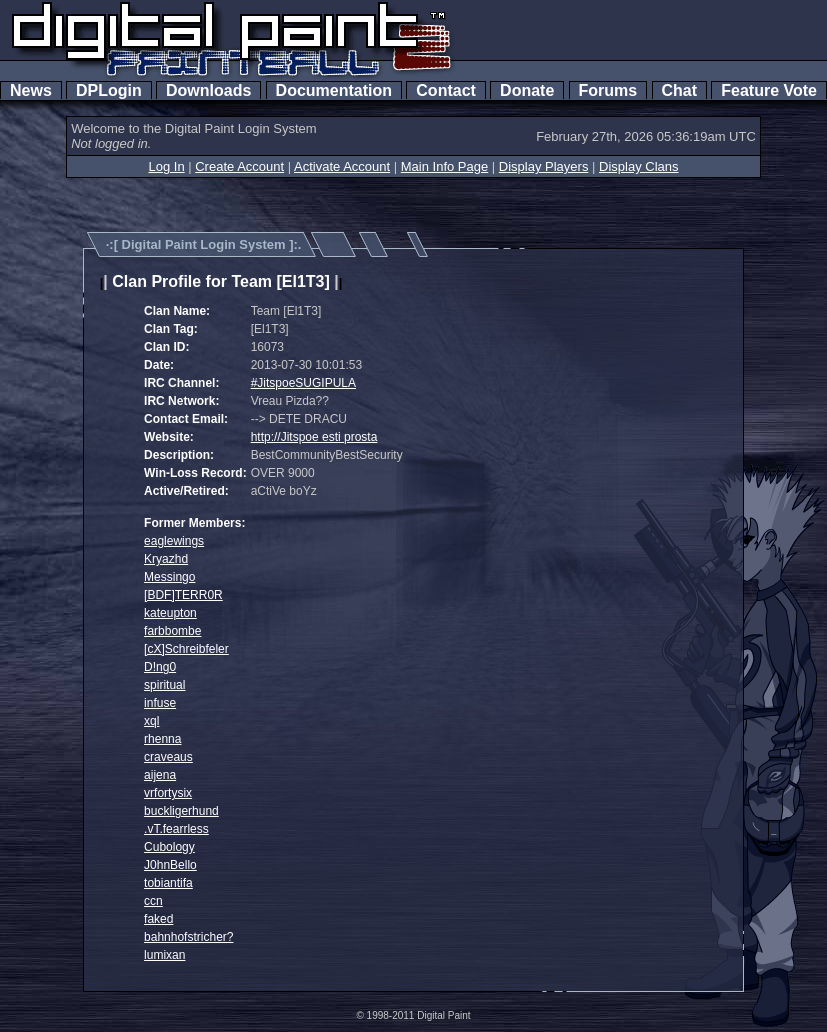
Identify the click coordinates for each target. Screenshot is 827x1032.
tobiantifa (168, 883)
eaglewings (174, 541)
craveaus (168, 757)
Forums (608, 90)
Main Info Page (444, 166)
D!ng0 (160, 667)
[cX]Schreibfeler (186, 649)
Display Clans (638, 166)
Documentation (334, 90)
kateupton (170, 613)
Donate (527, 90)
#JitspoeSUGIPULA (303, 383)
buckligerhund (181, 811)
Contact (445, 90)
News (31, 90)
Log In (166, 166)
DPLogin (109, 90)
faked (158, 919)
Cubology (169, 847)
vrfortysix (168, 793)
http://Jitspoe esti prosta (314, 437)
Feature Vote (769, 90)
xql (151, 721)
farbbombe (172, 631)
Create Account (239, 166)
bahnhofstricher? (188, 937)
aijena (160, 775)
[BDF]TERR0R (183, 595)
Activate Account (342, 166)
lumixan (164, 955)
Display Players (544, 166)
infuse (160, 703)
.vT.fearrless (176, 829)
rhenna (162, 739)
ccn (153, 901)
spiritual (164, 685)
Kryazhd (166, 559)
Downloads (208, 90)
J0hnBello (170, 865)
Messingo (169, 577)
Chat (679, 90)
